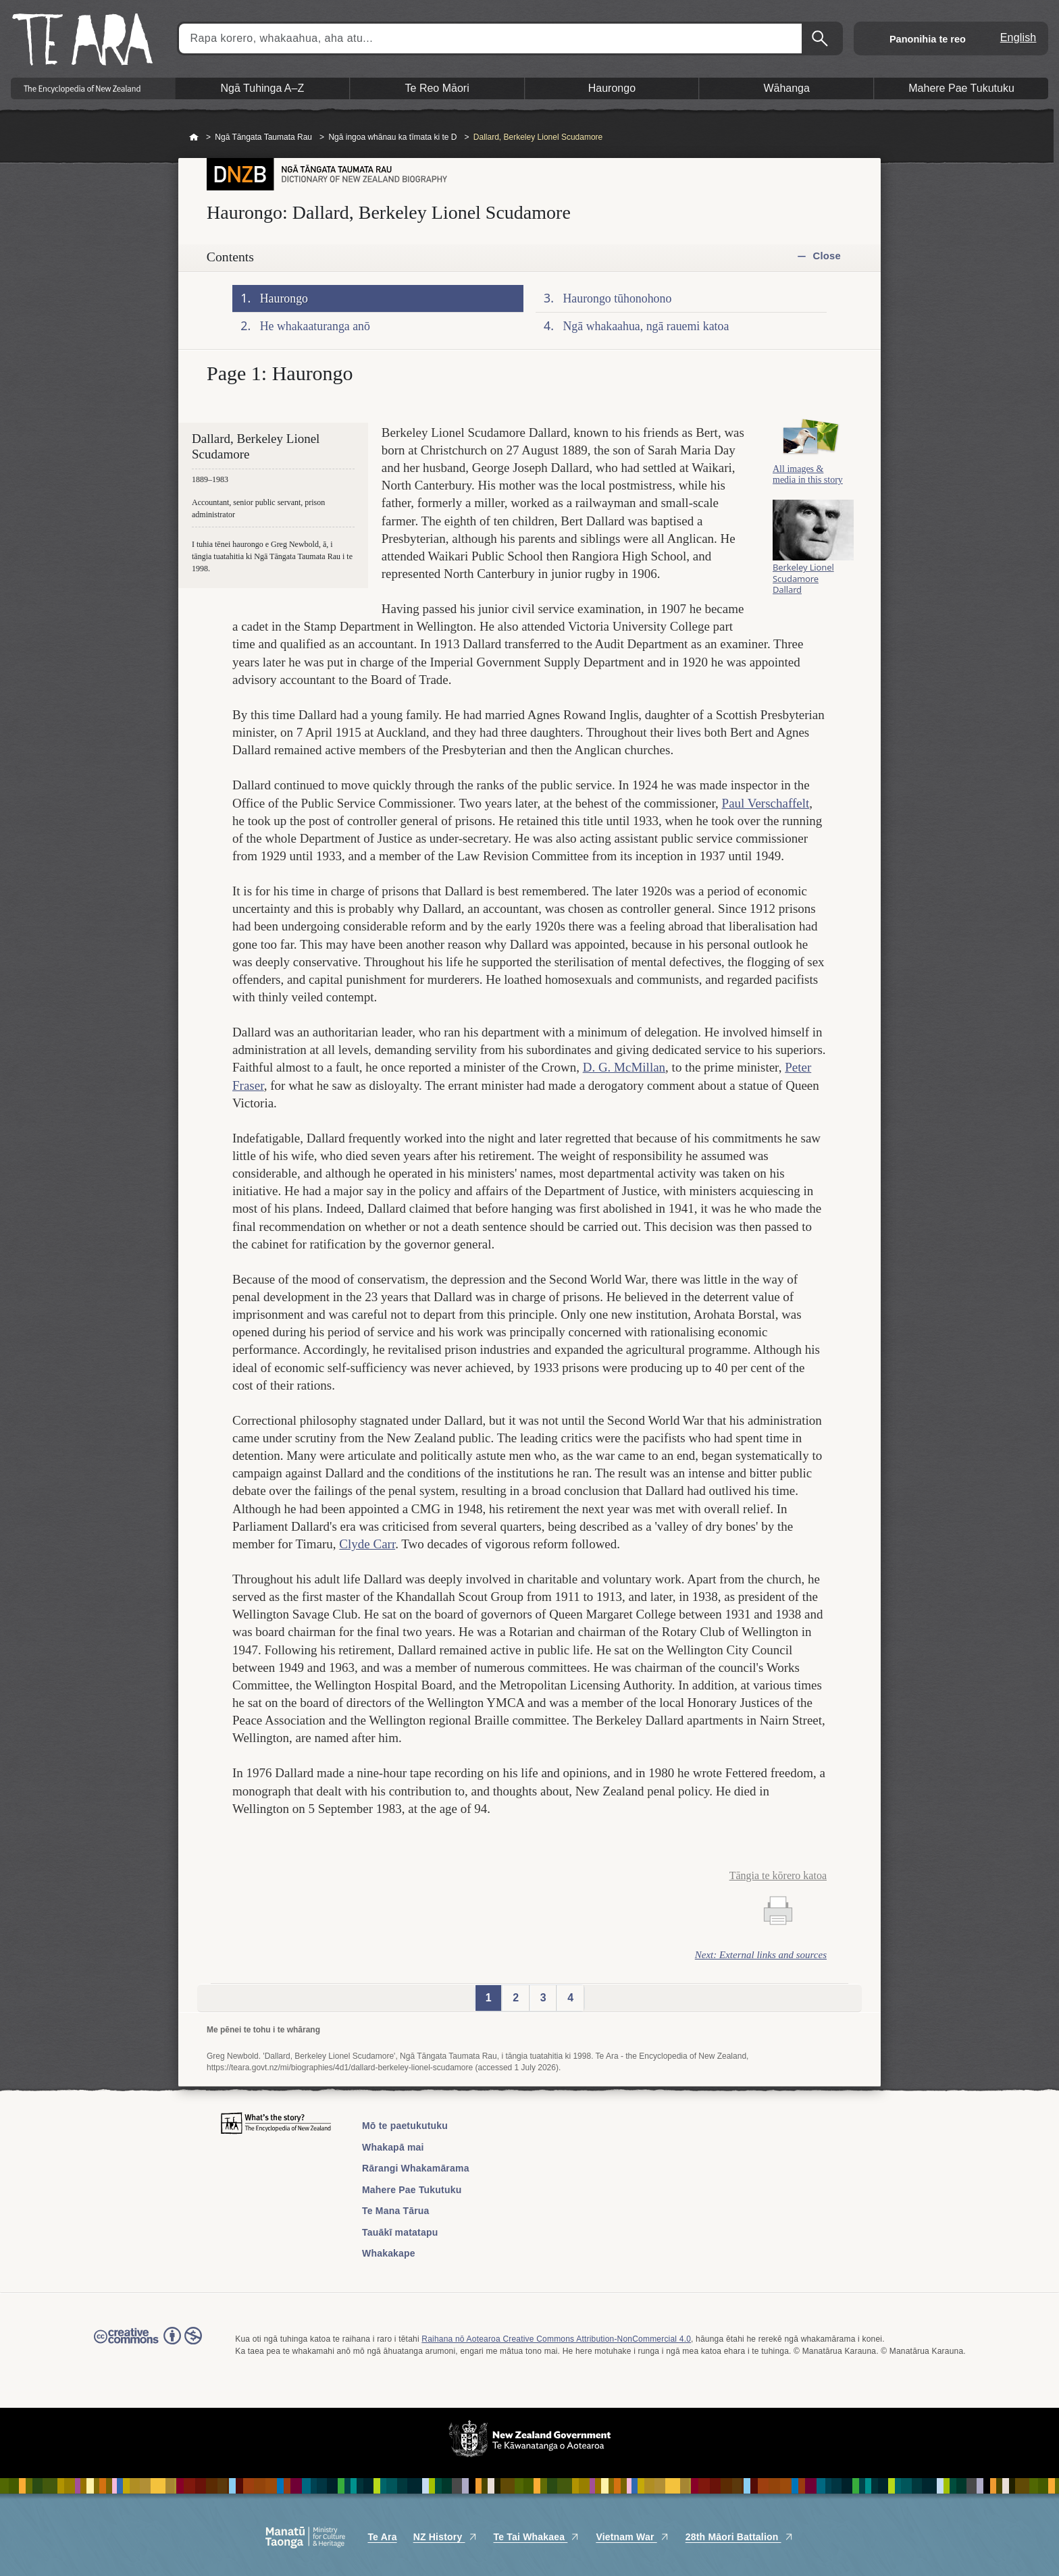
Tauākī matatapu (400, 2232)
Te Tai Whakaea (537, 2536)
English (1018, 37)
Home (194, 137)
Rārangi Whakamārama (415, 2168)
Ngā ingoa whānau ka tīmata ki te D (392, 137)
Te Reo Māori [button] (437, 88)
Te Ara (381, 2536)
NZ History (445, 2536)
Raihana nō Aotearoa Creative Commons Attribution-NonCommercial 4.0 (556, 2339)
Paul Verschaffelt (766, 803)
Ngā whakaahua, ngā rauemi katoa (646, 326)
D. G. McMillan (624, 1067)
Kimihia (821, 38)
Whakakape (388, 2253)
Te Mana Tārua (396, 2210)
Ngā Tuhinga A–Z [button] (263, 88)
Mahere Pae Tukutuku (411, 2189)
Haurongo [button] (612, 88)
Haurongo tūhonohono (617, 298)
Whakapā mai (393, 2147)
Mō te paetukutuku (405, 2125)
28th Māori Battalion (740, 2536)
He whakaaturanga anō (315, 326)
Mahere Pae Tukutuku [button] (961, 88)
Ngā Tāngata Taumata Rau (263, 137)
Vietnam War (632, 2536)
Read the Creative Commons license (148, 2345)
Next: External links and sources (761, 1954)
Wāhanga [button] (786, 88)
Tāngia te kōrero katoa (778, 1875)
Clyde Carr (367, 1544)
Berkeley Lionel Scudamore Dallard (803, 595)
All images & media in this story (808, 488)
